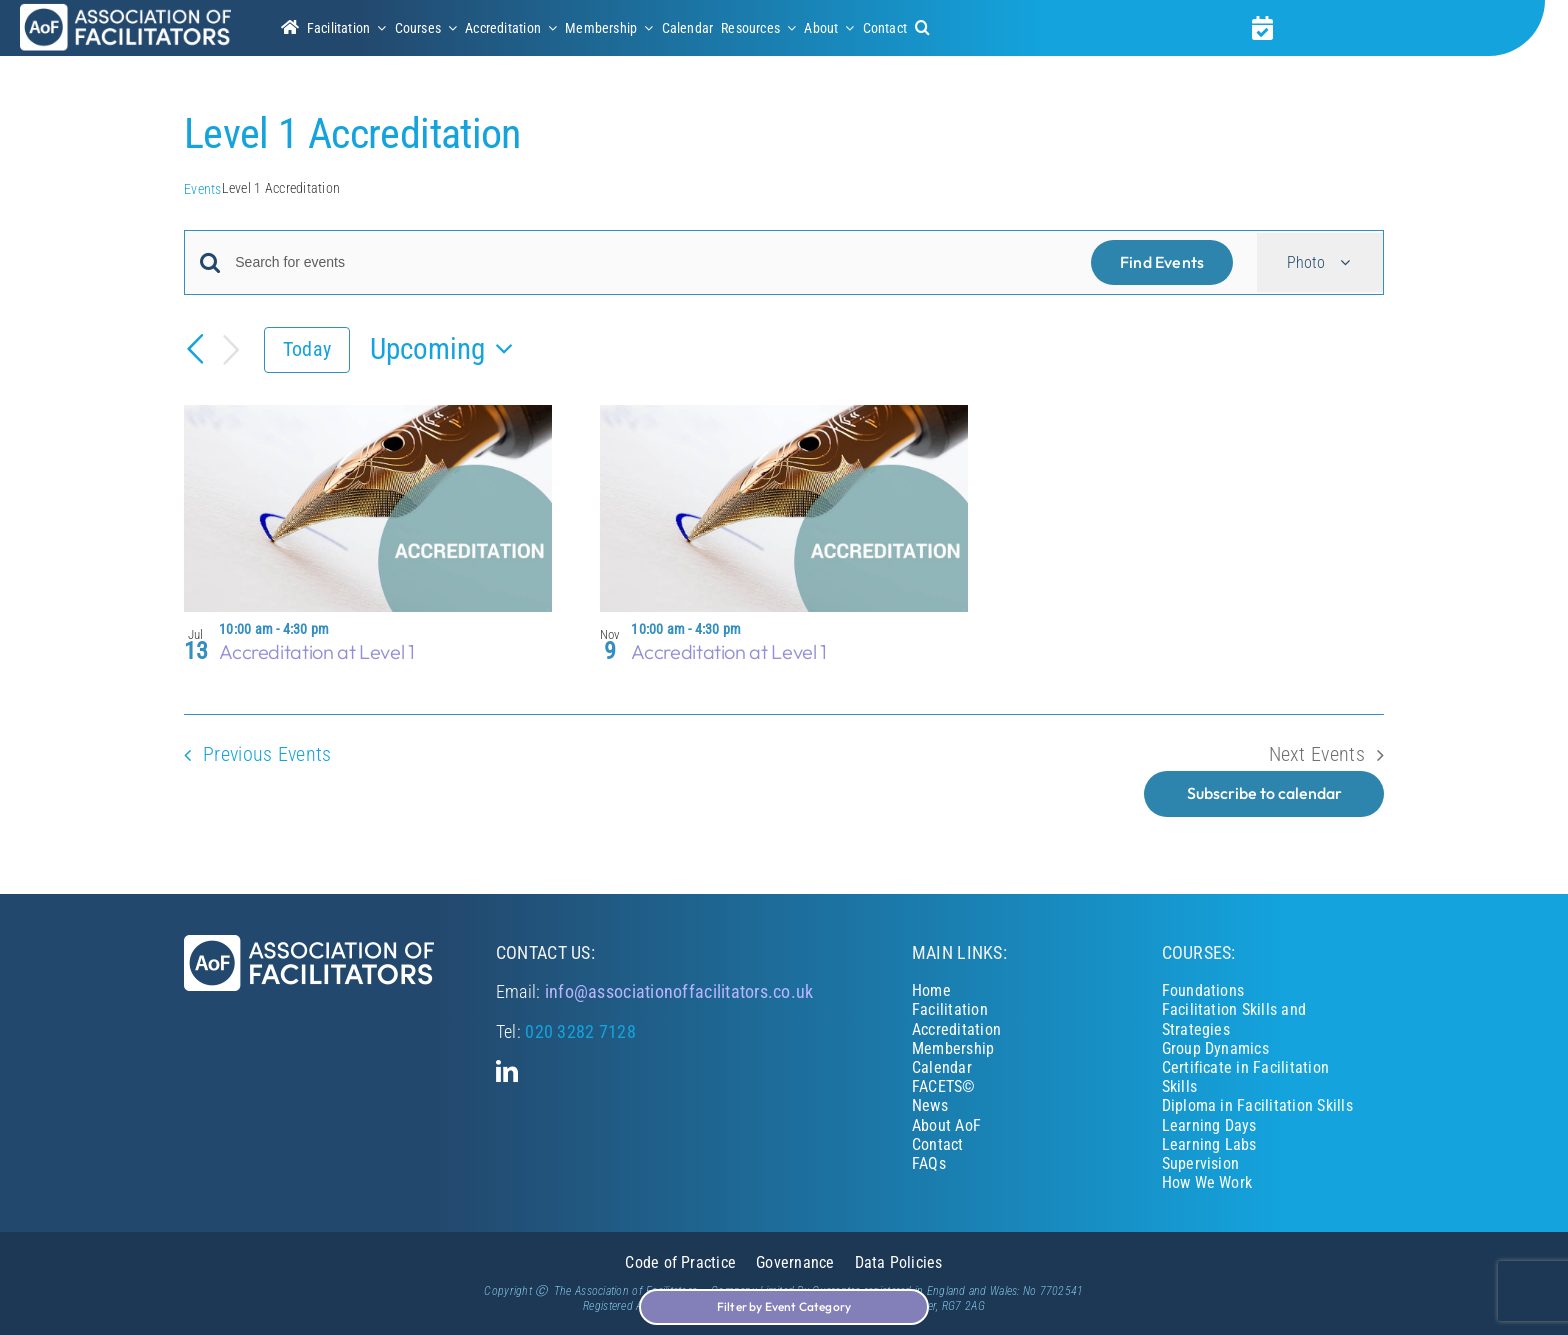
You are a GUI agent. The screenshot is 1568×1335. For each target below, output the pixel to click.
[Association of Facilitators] (125, 11)
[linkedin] (507, 1071)
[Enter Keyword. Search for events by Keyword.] (651, 262)
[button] (922, 28)
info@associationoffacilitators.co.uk (679, 991)
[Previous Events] (196, 349)
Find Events (1162, 262)
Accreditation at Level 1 (316, 651)
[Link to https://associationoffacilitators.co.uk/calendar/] (1262, 28)
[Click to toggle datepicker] (447, 349)
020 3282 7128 (580, 1031)
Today (307, 349)
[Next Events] (232, 350)
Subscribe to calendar (1264, 793)
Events (203, 189)
